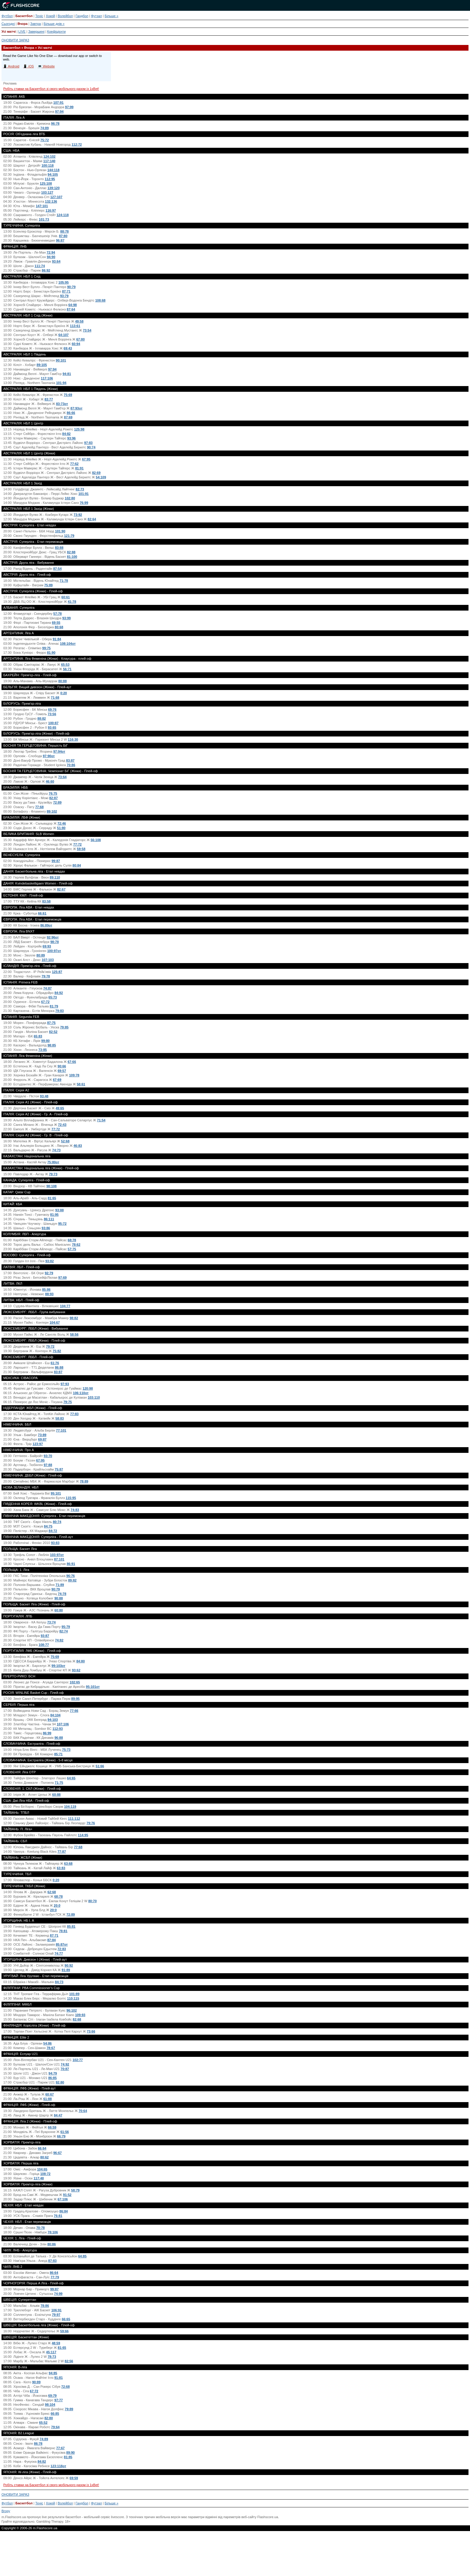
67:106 (63, 2199)
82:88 (71, 552)
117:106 (47, 378)
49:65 (59, 1108)
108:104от (68, 643)
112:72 (77, 144)
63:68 (68, 1863)
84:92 (59, 993)
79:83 (59, 1011)
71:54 (101, 1120)
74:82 (59, 1640)
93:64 (56, 261)
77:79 (55, 2277)
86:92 (46, 270)
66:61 (42, 913)
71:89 (59, 1585)
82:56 (69, 2361)
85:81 (71, 1926)
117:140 (49, 161)
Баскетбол (23, 16)
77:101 (61, 1430)
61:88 (47, 2099)
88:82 (41, 718)
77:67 (60, 2448)
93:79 (64, 296)
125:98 (79, 429)
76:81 (58, 2216)
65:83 (38, 1036)
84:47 (58, 2115)
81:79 (54, 1006)
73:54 (87, 330)
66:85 (55, 2413)
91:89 (66, 1970)
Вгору (5, 2511)
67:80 (80, 339)
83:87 (70, 760)
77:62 (74, 464)
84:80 (80, 1661)
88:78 (64, 231)
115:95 (71, 1498)
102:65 (75, 1682)
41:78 (72, 601)
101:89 (74, 1994)
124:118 (63, 215)
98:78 (54, 942)
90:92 (68, 1965)
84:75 (48, 1526)
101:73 (44, 219)
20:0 (57, 1905)
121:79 (69, 535)
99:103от (58, 1665)
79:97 (56, 2314)
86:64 (54, 2272)
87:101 (59, 1559)
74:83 (75, 1510)
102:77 (78, 2060)
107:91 (58, 102)
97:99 (69, 107)
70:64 (83, 2111)
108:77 (44, 1644)
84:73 (59, 1982)
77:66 (74, 1710)
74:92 (65, 2064)
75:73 (66, 1749)
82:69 (96, 472)
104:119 (70, 1806)
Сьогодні (8, 23)
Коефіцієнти (56, 31)
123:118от (58, 2466)
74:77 (59, 1953)
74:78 (62, 1594)
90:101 (61, 360)
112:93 (57, 1728)
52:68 (65, 1141)
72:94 (51, 252)
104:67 (54, 1322)
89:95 (75, 1698)
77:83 (74, 1414)
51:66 (100, 1766)
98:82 (74, 1318)
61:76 (55, 1363)
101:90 (60, 531)
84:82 (66, 434)
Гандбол (82, 16)
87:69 (68, 417)
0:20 (63, 693)
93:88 (59, 1210)
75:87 (59, 1469)
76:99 (84, 502)
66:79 (61, 2136)
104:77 (65, 1306)
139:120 (53, 188)
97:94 (59, 111)
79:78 (46, 976)
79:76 (91, 1823)
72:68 (65, 2386)
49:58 (79, 321)
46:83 (77, 1145)
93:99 (66, 618)
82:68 (77, 2019)
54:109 (101, 477)
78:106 (53, 2232)
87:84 (51, 1940)
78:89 (84, 1481)
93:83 (55, 1543)
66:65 (66, 2319)
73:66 (91, 2031)
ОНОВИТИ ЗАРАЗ (15, 40)
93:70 (48, 1456)
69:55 (56, 622)
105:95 (63, 282)
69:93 (47, 946)
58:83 (59, 1418)
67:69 (57, 1079)
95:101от (93, 1686)
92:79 (49, 1273)
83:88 (59, 547)
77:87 (62, 1851)
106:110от (80, 1393)
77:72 (77, 844)
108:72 (45, 2174)
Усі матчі (8, 31)
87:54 (57, 568)
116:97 (51, 210)
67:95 (86, 459)
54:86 (47, 2043)
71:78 (64, 580)
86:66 (71, 413)
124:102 (49, 156)
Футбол (7, 16)
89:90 (70, 2452)
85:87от (62, 1944)
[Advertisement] (235, 2556)
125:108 (46, 183)
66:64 (42, 2148)
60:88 (56, 1794)
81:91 (79, 468)
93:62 (76, 1670)
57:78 (57, 613)
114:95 (83, 1835)
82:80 (48, 2418)
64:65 (71, 1778)
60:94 (76, 344)
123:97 (38, 1444)
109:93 (80, 2015)
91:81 (58, 2377)
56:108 (96, 840)
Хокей (50, 16)
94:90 (51, 257)
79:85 (64, 1027)
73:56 (52, 714)
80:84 (77, 865)
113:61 (75, 326)
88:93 (49, 1294)
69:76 (52, 709)
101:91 (83, 493)
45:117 (51, 2352)
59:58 (81, 849)
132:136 (51, 201)
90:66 (62, 1066)
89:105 (42, 365)
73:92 (78, 514)
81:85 (68, 2457)
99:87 (56, 861)
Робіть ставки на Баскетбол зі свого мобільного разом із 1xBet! (51, 89)
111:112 (74, 1818)
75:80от (53, 1162)
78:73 (52, 2356)
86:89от (46, 925)
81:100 (72, 556)
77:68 (39, 807)
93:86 (46, 1228)
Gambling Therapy (49, 2521)
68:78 (72, 1240)
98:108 (51, 1186)
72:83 (62, 1949)
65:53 (65, 664)
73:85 (42, 1050)
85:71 (58, 1754)
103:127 (47, 192)
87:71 (66, 291)
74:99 (58, 2293)
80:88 (62, 681)
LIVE (21, 31)
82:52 (53, 1032)
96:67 (57, 2153)
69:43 (68, 348)
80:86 (51, 2244)
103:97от (57, 1555)
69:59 (74, 2478)
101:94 (61, 383)
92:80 (60, 2082)
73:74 (51, 1622)
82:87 (53, 798)
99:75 (46, 648)
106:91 (56, 2310)
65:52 (43, 2422)
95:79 (65, 1627)
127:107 (56, 197)
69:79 (52, 2395)
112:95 (50, 179)
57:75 (72, 1249)
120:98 (88, 1388)
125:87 (57, 972)
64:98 (72, 305)
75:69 (68, 395)
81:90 (51, 652)
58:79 (75, 2190)
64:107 (63, 335)
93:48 (44, 1096)
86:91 (71, 1564)
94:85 (53, 2373)
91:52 (67, 2195)
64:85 (82, 2256)
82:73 (80, 489)
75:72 (44, 140)
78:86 (44, 2305)
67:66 (71, 1061)
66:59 (52, 2127)
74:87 (47, 988)
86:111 (49, 1219)
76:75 (53, 793)
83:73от (62, 404)
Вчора (22, 23)
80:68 (59, 627)
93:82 (49, 1261)
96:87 (60, 240)
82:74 (63, 1631)
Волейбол (65, 16)
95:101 (56, 1493)
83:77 (48, 399)
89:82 (72, 1580)
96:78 (55, 123)
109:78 (74, 1075)
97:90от (49, 756)
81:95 (54, 1214)
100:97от (54, 951)
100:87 (53, 723)
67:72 (45, 1002)
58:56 (74, 1334)
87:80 (63, 236)
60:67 (49, 2094)
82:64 (92, 519)
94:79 (53, 2073)
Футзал (96, 16)
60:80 (59, 1610)
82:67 (61, 889)
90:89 (36, 2382)
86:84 (63, 2211)
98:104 (50, 2404)
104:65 (42, 2169)
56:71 (67, 669)
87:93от (76, 408)
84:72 (53, 1531)
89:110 (55, 877)
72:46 (62, 823)
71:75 (59, 1782)
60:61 (65, 597)
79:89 (69, 2409)
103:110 (94, 1397)
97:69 (62, 1277)
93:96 (71, 438)
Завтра (35, 23)
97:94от (59, 751)
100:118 (47, 165)
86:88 (59, 1367)
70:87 (65, 2069)
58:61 (81, 1084)
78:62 (76, 1244)
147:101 (42, 206)
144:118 (53, 170)
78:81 (63, 1931)
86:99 (47, 1733)
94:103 (53, 1719)
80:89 (41, 955)
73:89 (42, 1435)
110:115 (73, 1998)
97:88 (48, 1465)
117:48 (39, 2178)
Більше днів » (53, 23)
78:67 (50, 2048)
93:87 (45, 1636)
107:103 (48, 960)
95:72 (62, 1223)
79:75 (68, 1402)
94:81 (67, 374)
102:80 (70, 498)
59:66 (64, 2331)
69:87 (42, 1439)
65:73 (53, 997)
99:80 (45, 1041)
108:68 (100, 300)
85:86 (46, 1289)
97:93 (65, 1384)
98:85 (51, 1045)
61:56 (64, 2132)
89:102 (52, 811)
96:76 (70, 1576)
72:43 (62, 1124)
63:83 (61, 1868)
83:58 (46, 901)
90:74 (91, 447)
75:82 (57, 1351)
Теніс (39, 16)
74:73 (56, 1150)
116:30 (73, 739)
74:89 (44, 128)
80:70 (92, 1901)
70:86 (71, 765)
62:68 (51, 1892)
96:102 (72, 2010)
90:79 (71, 287)
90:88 (58, 1598)
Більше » (111, 16)
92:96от (53, 937)
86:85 (52, 2078)
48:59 (56, 2343)
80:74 (57, 1522)
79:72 (50, 1346)
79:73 (53, 1174)
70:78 (40, 2227)
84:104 (55, 1715)
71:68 (55, 697)
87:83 (52, 2260)
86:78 (38, 2443)
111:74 (39, 266)
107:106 (63, 1724)
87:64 (71, 309)
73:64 (62, 777)
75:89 (48, 585)
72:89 (57, 802)
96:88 (59, 1737)
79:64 (55, 2427)
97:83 (88, 443)
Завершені (36, 31)
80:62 (44, 2157)
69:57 (62, 1070)
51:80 (61, 828)
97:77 (58, 2400)
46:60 (50, 781)
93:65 (52, 727)
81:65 (52, 1198)
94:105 (53, 174)
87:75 (51, 1023)
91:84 (57, 639)
